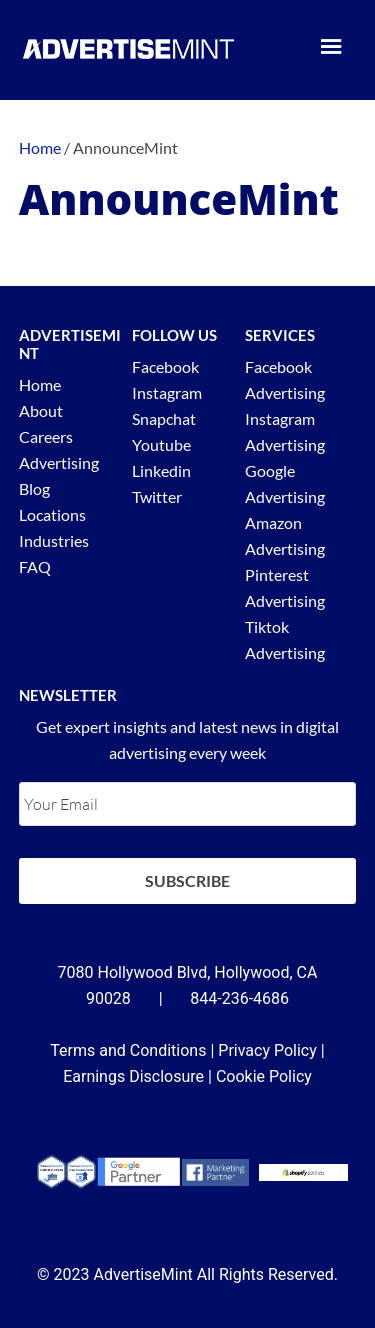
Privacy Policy (267, 1050)
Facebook (165, 366)
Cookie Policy (264, 1076)
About (41, 410)
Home (40, 384)
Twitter (157, 496)
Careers (46, 436)
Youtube (161, 444)
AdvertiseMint (129, 48)
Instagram (167, 392)
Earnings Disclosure (133, 1076)
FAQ (35, 566)
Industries (54, 540)
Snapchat (164, 418)
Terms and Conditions (128, 1050)
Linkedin (161, 470)
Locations (52, 514)
